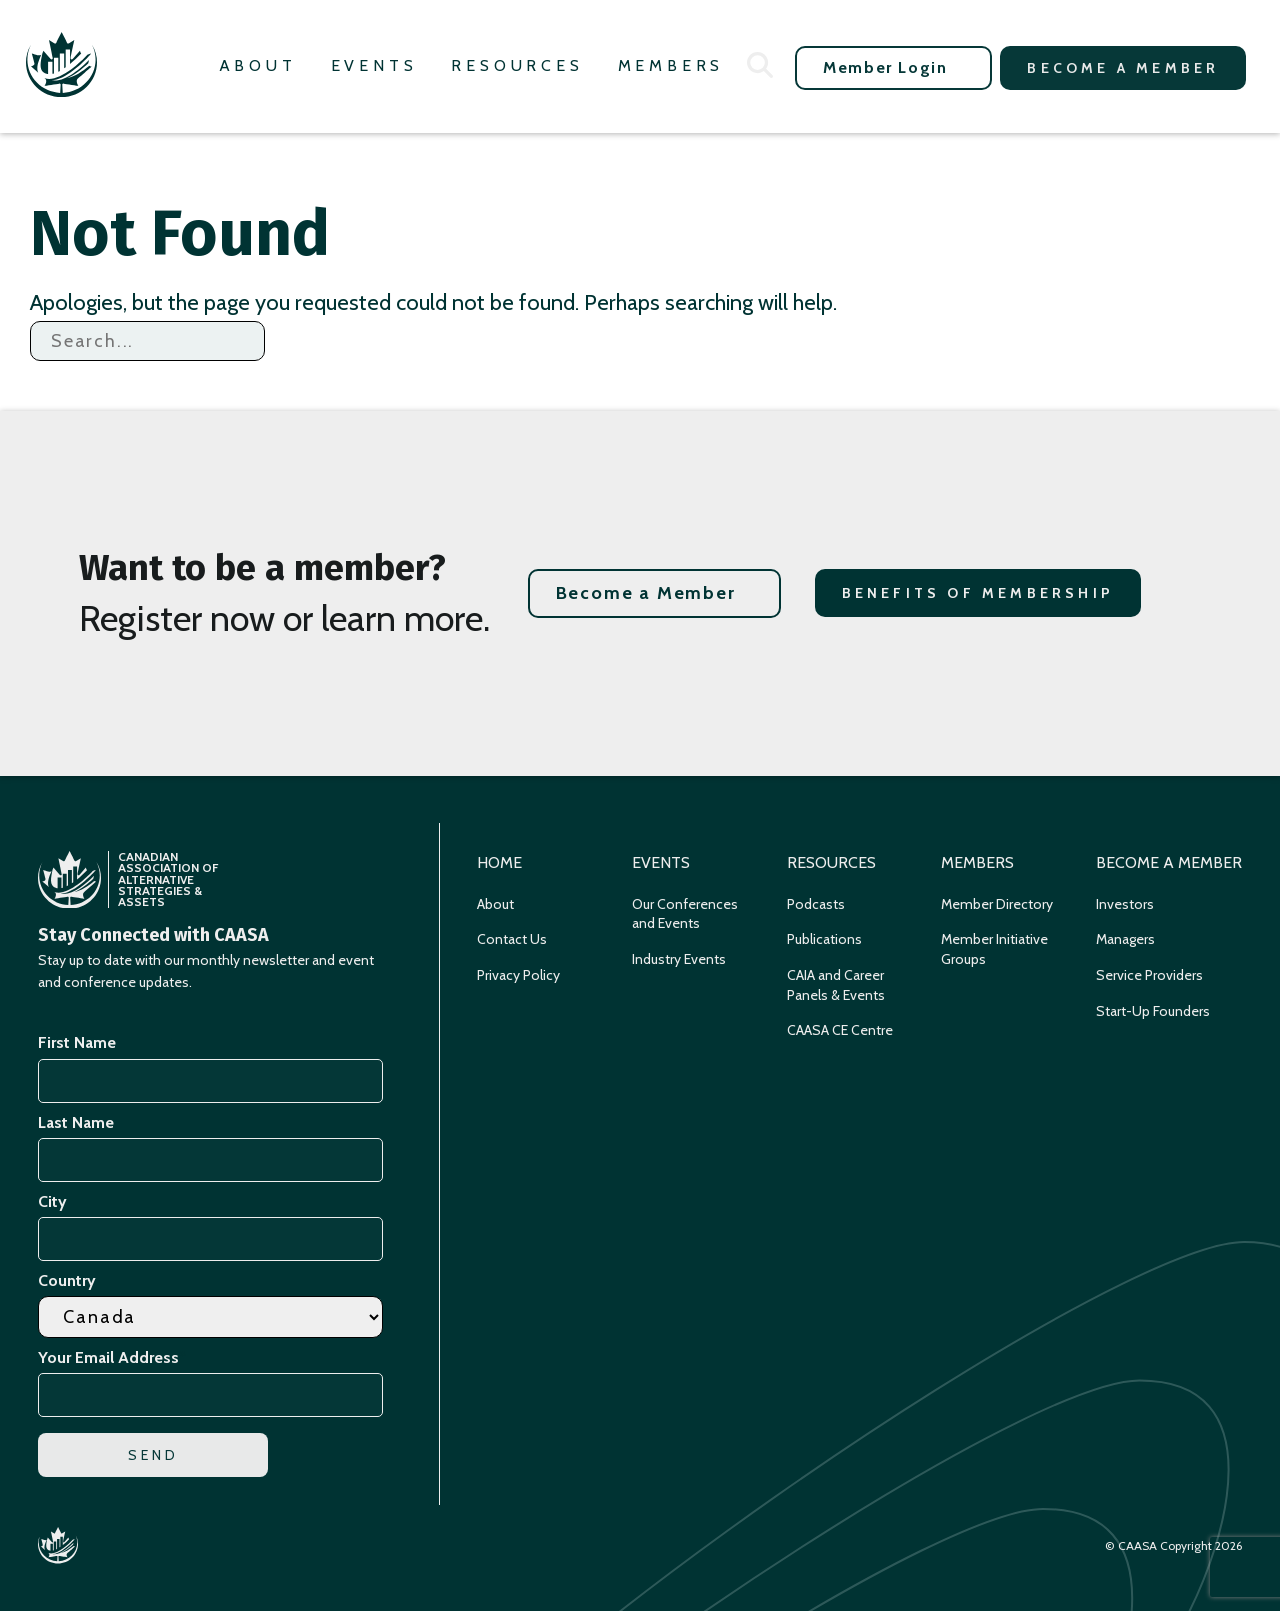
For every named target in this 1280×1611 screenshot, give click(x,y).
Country (67, 1280)
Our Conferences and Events (685, 914)
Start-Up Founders (1153, 1011)
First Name (77, 1042)
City (52, 1201)
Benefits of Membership (978, 593)
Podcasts (816, 904)
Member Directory (997, 904)
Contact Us (512, 939)
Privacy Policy (518, 975)
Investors (1125, 904)
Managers (1125, 939)
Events (374, 65)
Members (671, 65)
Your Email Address (112, 1357)
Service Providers (1149, 975)
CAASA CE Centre (840, 1030)
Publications (824, 939)
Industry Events (679, 959)
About (258, 65)
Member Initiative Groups (994, 949)
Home (499, 862)
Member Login (885, 67)
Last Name (76, 1122)
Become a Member (1123, 68)
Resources (517, 65)
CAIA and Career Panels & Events (836, 985)
